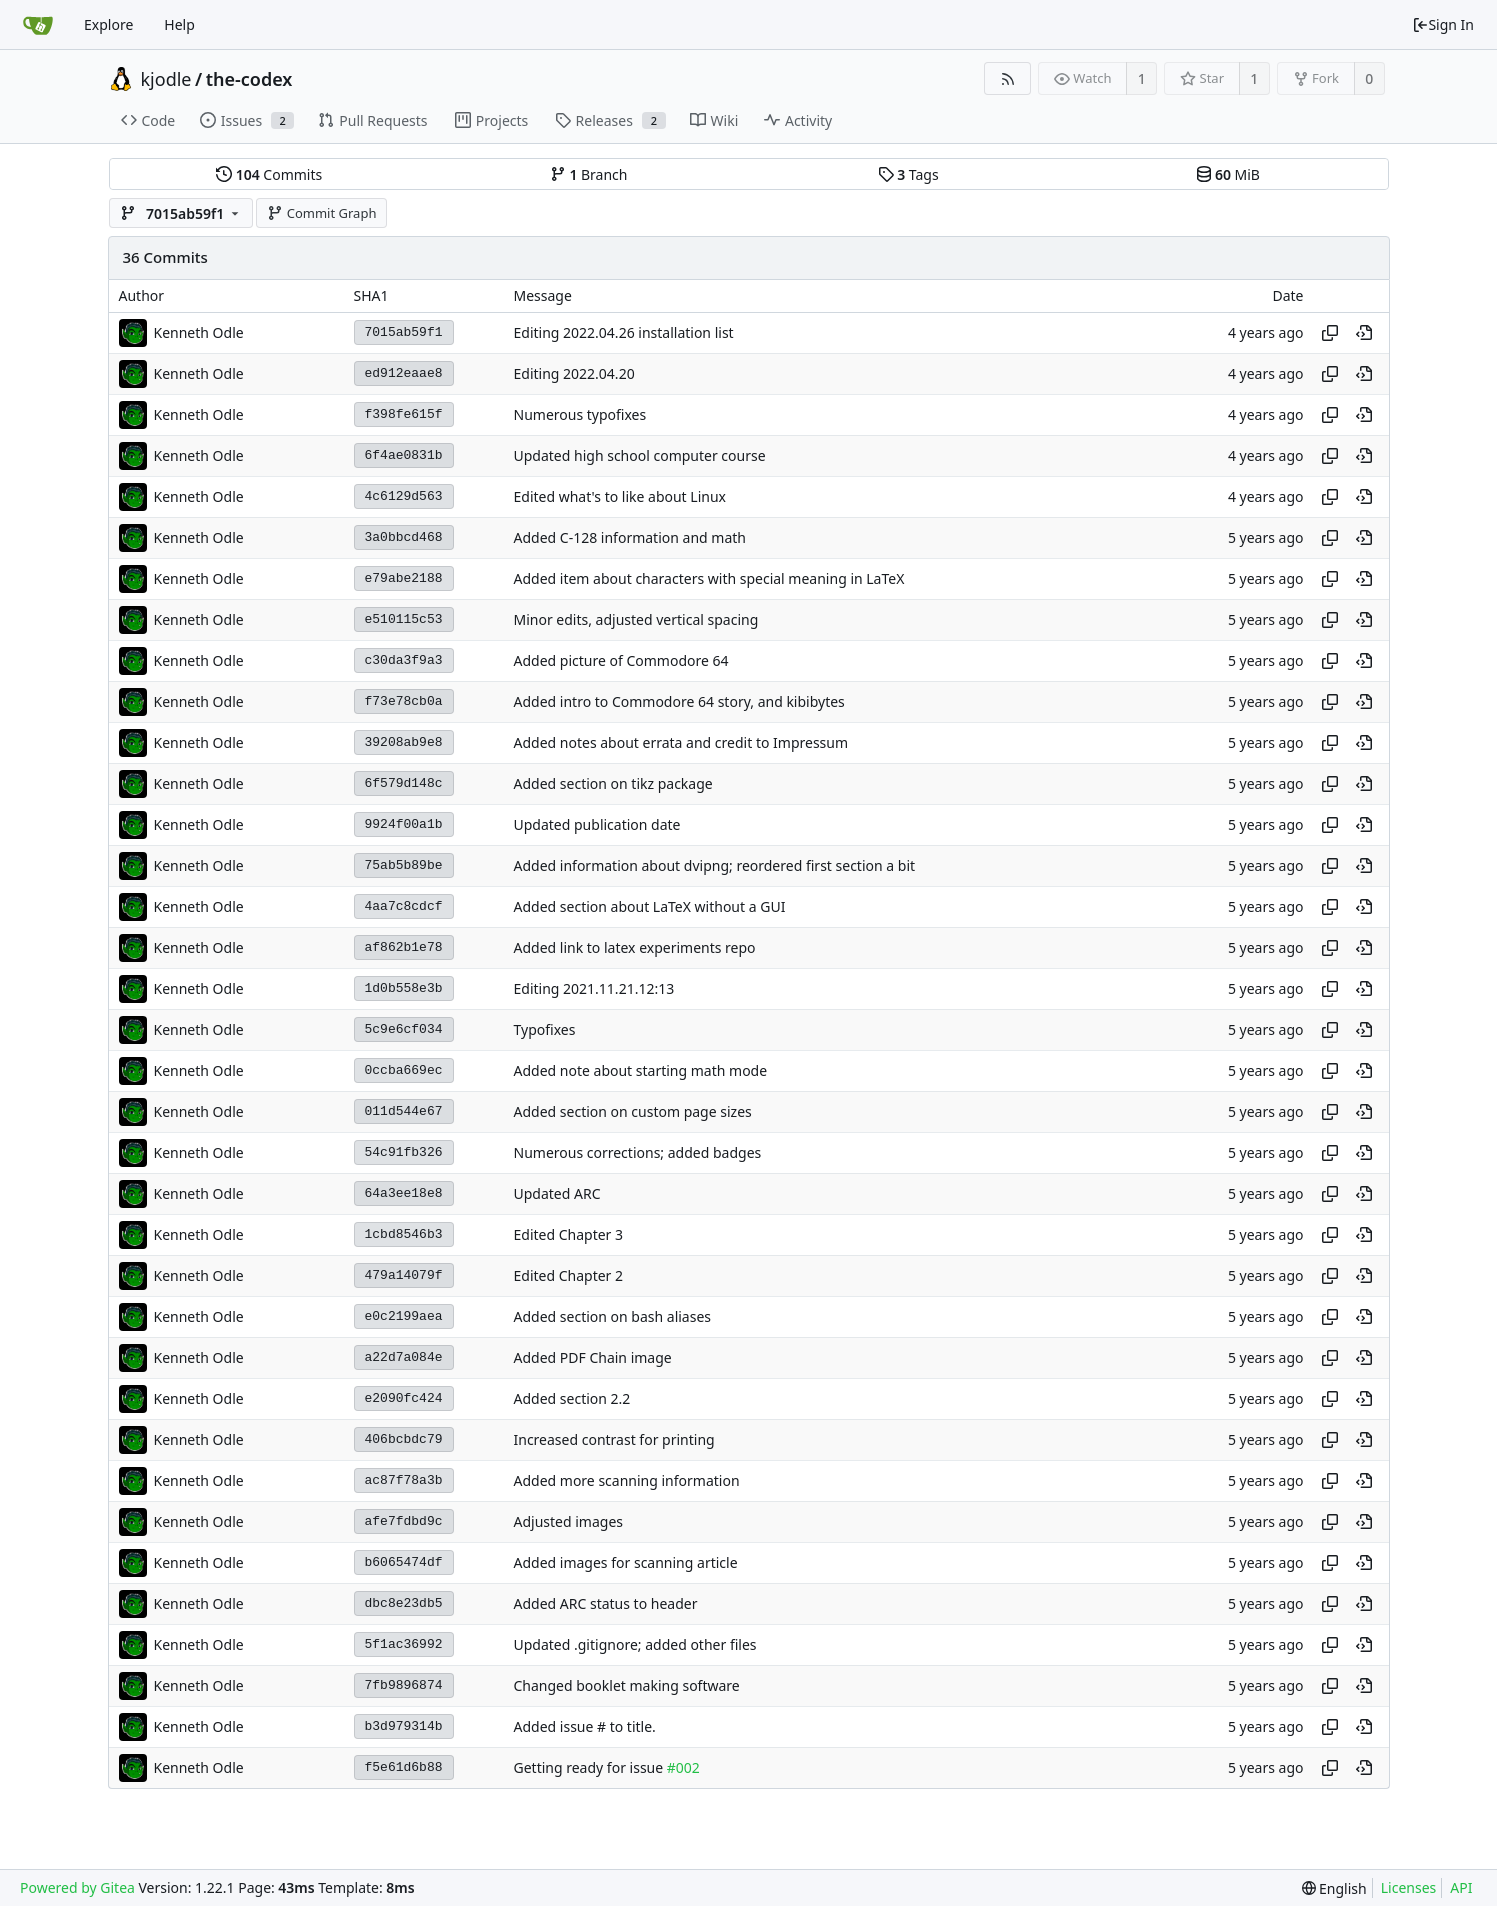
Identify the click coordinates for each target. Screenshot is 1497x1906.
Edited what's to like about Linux (620, 496)
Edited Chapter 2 (569, 1275)
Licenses (1409, 1887)
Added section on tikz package (613, 783)
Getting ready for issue (590, 1767)
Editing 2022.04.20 (574, 373)
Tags (908, 174)
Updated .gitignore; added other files (635, 1644)
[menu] (1334, 1888)
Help (179, 24)
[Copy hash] (1330, 333)
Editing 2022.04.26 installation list (624, 332)
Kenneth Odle (199, 332)
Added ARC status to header (606, 1603)
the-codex (249, 79)
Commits (269, 174)
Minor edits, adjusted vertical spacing (636, 619)
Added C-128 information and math (630, 537)
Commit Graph (321, 213)
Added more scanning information (627, 1480)
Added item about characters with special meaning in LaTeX (709, 578)
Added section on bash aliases (613, 1316)
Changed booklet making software (627, 1685)
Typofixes (545, 1029)
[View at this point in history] (1364, 333)
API (1461, 1887)
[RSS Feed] (1007, 78)
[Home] (38, 25)
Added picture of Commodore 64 (621, 660)
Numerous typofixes (580, 414)
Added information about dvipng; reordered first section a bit (715, 865)
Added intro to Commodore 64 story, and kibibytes (679, 701)
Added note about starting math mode (641, 1070)
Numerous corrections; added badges (638, 1152)
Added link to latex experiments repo (635, 947)
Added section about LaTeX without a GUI (650, 906)
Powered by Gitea (77, 1887)
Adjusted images (569, 1521)
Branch (589, 174)
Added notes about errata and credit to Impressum (681, 742)
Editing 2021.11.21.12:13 (594, 988)
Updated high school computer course (640, 455)
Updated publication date (597, 824)
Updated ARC (557, 1193)
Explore (108, 24)
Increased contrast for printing (614, 1439)
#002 (683, 1767)
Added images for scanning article (626, 1562)
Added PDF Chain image (593, 1357)
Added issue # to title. (585, 1726)
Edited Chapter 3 (569, 1234)
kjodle (166, 79)
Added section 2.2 (572, 1398)
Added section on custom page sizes (633, 1111)
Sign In (1443, 24)
